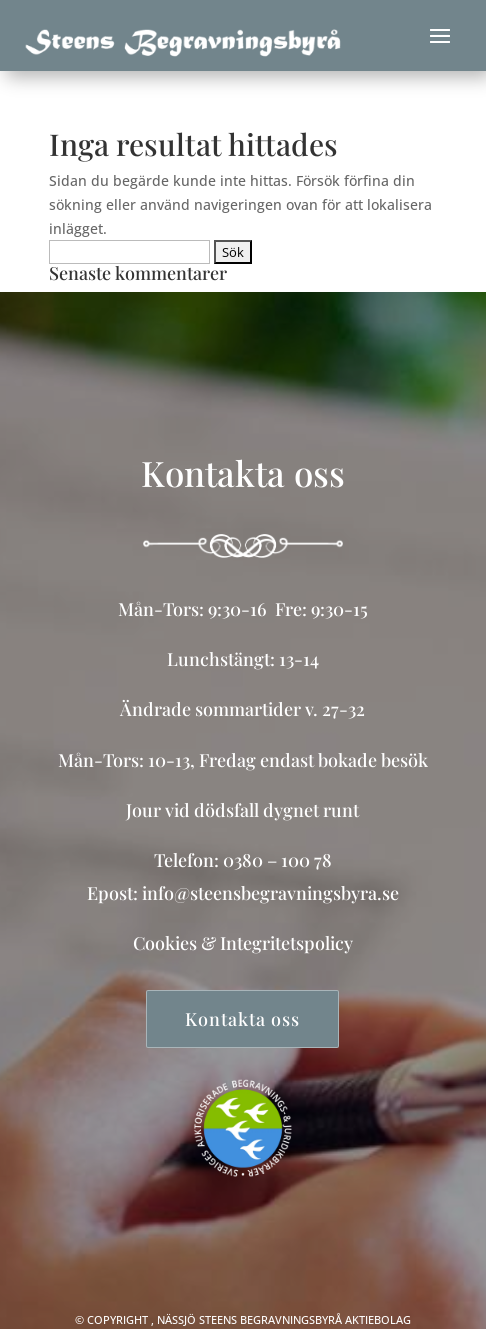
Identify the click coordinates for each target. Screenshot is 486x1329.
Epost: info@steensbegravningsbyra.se (243, 893)
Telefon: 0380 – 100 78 (243, 860)
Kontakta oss (242, 1019)
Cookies (165, 943)
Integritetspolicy (286, 943)
